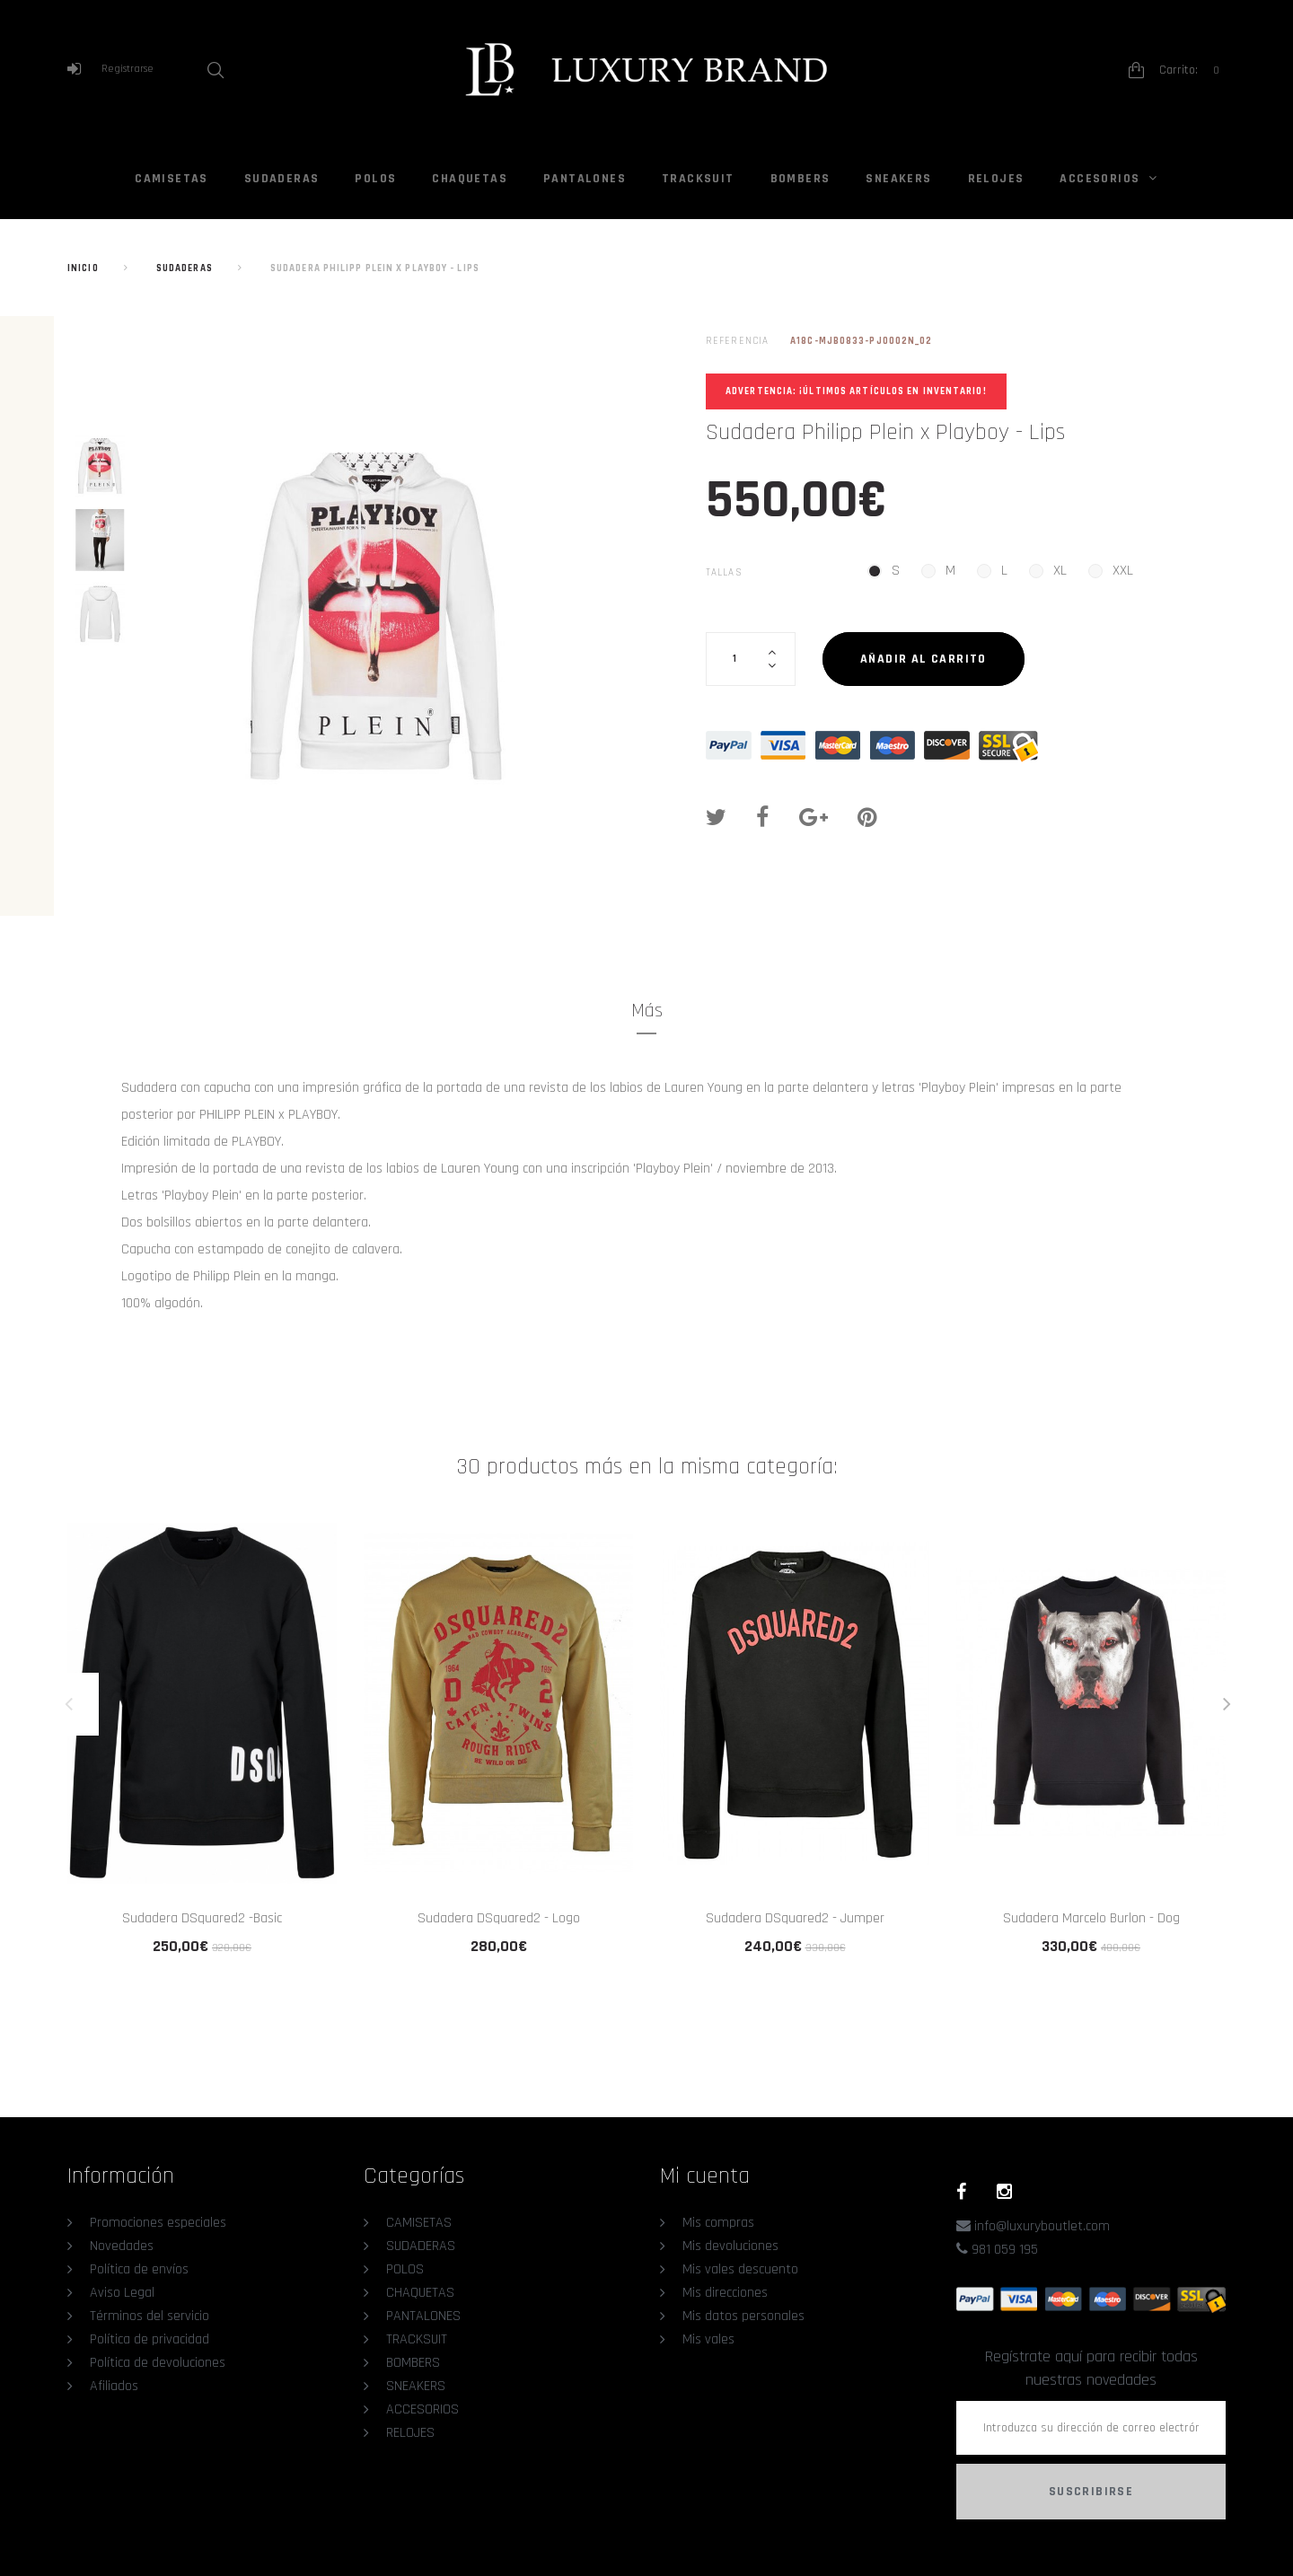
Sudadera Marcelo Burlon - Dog (1091, 1918)
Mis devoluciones (730, 2246)
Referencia (737, 341)
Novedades (122, 2246)
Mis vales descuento (740, 2269)
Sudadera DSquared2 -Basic (202, 1918)
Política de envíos (139, 2269)
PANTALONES (584, 179)
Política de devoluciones (157, 2362)
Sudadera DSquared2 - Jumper (795, 1918)
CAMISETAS (171, 179)
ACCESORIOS (1099, 179)
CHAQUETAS (469, 179)
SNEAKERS (898, 179)
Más (647, 1011)
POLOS (375, 179)
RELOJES (996, 179)
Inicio (83, 268)
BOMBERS (800, 179)
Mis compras (718, 2222)
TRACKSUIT (698, 179)
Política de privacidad (149, 2339)
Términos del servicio (149, 2316)
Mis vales (708, 2339)
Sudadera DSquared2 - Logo (499, 1918)
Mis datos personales (743, 2316)
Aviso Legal (122, 2292)
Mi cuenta (705, 2176)
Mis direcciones (725, 2292)
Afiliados (114, 2386)
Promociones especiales (158, 2222)
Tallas (726, 573)
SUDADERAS (282, 179)
